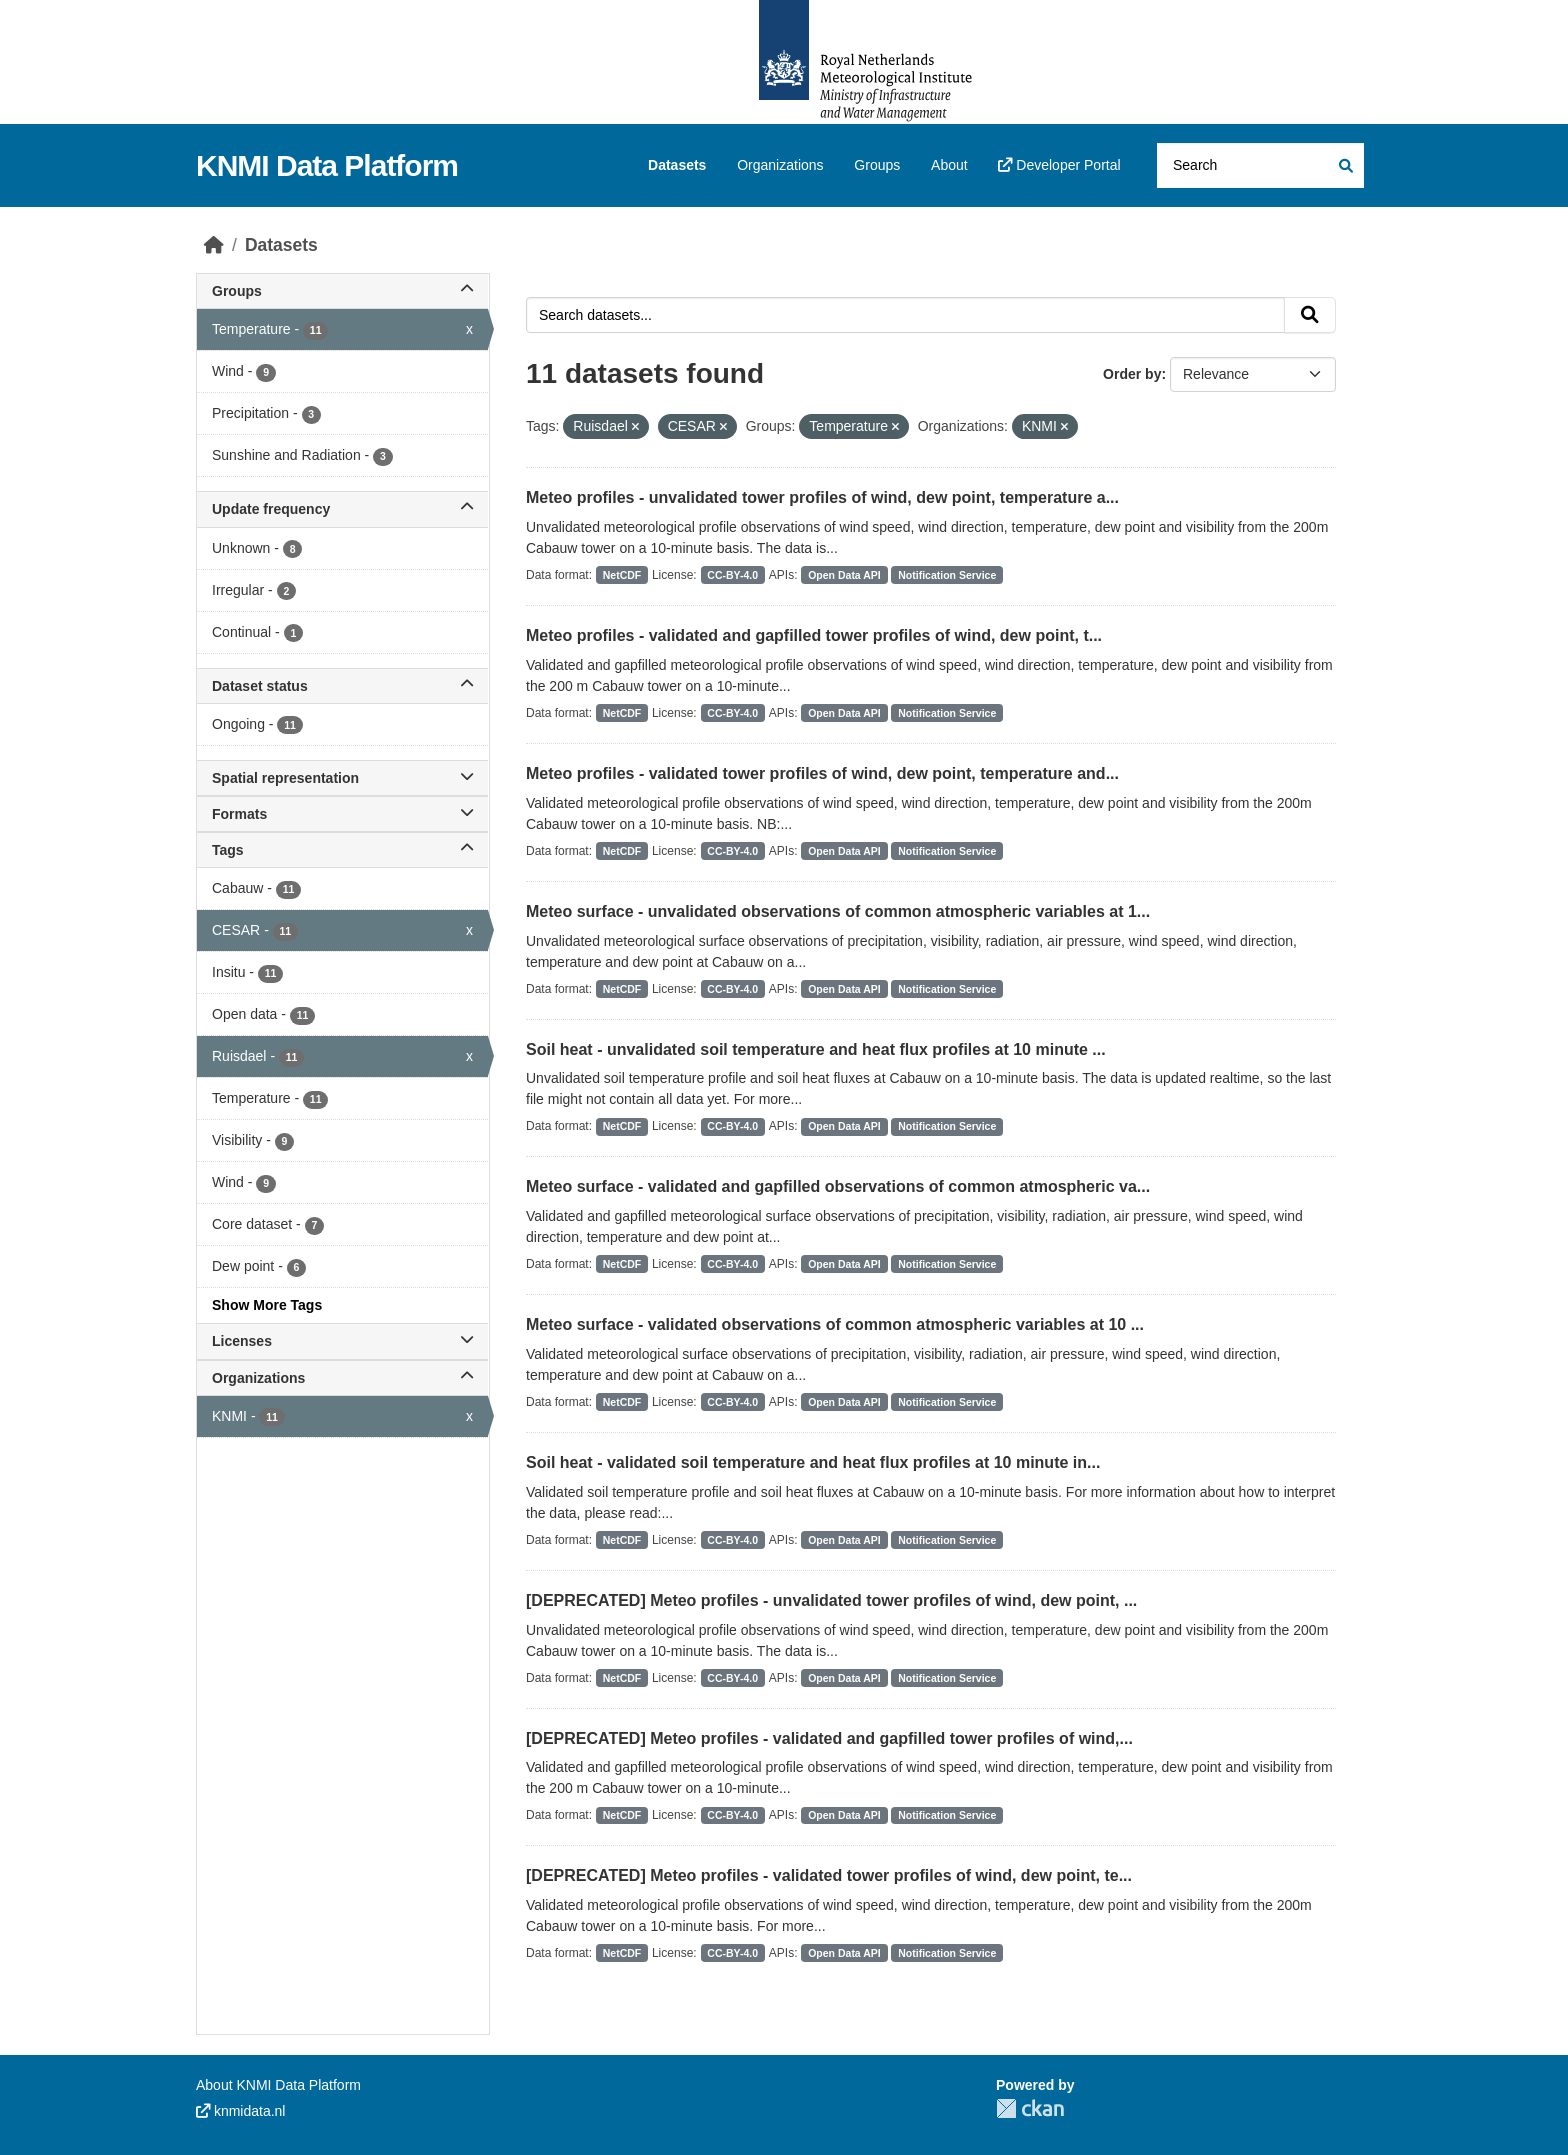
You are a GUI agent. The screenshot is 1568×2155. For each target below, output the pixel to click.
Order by (1132, 374)
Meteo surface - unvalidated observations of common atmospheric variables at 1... (838, 911)
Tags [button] (342, 850)
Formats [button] (342, 814)
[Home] (214, 245)
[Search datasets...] (1260, 165)
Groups (877, 165)
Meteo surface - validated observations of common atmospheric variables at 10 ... (835, 1324)
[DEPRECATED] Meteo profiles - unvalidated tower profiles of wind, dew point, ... (831, 1600)
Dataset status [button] (342, 686)
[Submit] (1344, 165)
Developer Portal (1059, 165)
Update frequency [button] (342, 509)
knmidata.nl (240, 2111)
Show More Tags (267, 1305)
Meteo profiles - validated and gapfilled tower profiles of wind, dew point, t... (814, 635)
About (949, 165)
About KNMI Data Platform (278, 2085)
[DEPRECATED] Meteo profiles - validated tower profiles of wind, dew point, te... (829, 1875)
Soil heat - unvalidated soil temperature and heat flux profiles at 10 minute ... (816, 1049)
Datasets (677, 165)
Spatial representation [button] (342, 778)
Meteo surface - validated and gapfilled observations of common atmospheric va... (838, 1186)
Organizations (780, 165)
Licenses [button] (342, 1341)
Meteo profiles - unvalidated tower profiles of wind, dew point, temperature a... (822, 497)
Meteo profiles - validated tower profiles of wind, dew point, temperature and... (822, 773)
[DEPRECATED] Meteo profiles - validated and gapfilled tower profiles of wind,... (829, 1738)
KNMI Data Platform (327, 165)
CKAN (1030, 2108)
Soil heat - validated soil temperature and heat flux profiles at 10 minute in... (813, 1462)
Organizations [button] (342, 1378)
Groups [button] (342, 291)
